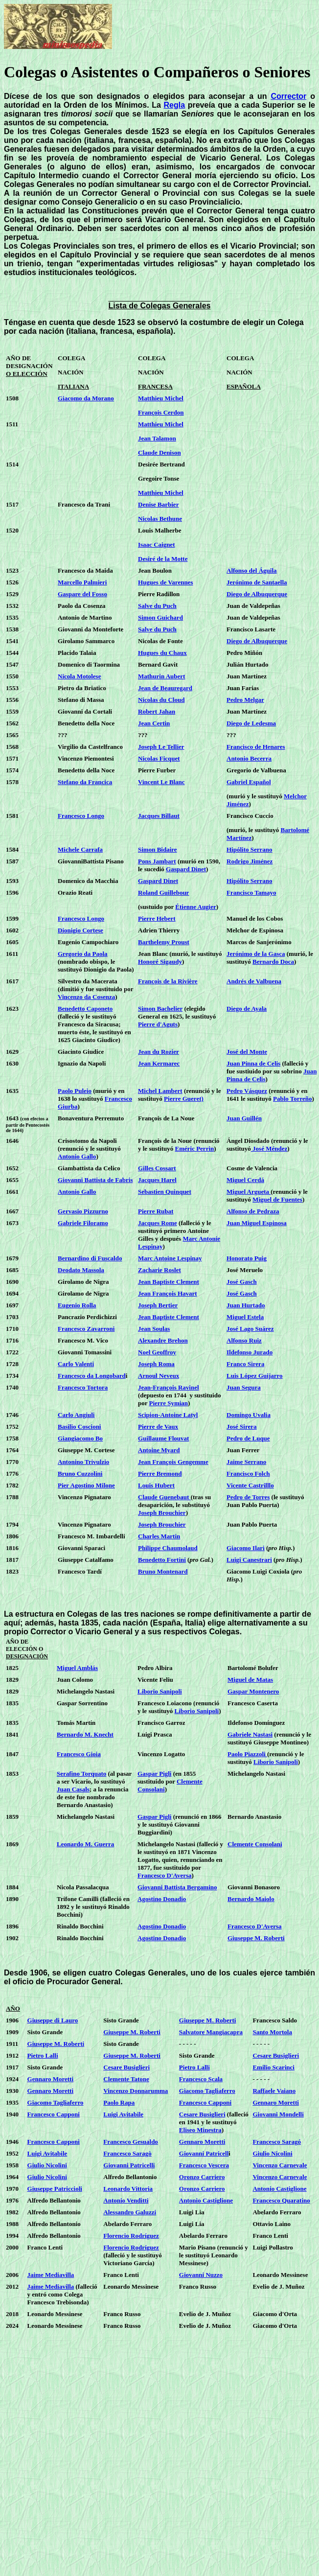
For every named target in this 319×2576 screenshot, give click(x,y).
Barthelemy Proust (163, 942)
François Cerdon (161, 412)
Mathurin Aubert (161, 676)
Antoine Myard (159, 1450)
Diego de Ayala (247, 1008)
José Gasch (242, 1281)
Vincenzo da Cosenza (86, 996)
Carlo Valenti (76, 1364)
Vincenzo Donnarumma (135, 2090)
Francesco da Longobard (92, 1375)
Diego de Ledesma (251, 723)
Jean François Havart (167, 1293)
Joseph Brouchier (162, 1512)
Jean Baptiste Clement (168, 1281)
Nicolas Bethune (160, 518)
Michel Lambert (160, 1090)
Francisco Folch (248, 1473)
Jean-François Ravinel (168, 1387)
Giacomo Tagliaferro (207, 2090)
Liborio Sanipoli (159, 1691)
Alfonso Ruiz (244, 1340)
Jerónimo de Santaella (257, 582)
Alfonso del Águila (252, 570)
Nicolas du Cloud (161, 699)
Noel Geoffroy (157, 1352)
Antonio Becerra (249, 758)
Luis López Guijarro (255, 1375)
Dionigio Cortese (80, 930)
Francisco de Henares (256, 746)
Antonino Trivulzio (83, 1461)
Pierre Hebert (157, 918)
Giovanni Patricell (203, 2153)
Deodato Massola (81, 1270)
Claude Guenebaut (164, 1497)
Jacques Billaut (159, 815)
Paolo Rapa (119, 2102)
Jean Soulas (154, 1328)
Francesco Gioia (79, 1754)
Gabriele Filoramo (83, 1223)
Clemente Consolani (255, 1844)
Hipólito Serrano (250, 849)
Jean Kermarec (159, 1063)
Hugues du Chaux (162, 652)
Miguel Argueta (249, 1191)
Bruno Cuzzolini (80, 1473)
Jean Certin (154, 723)
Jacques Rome (157, 1223)
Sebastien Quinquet (164, 1191)
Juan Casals (73, 1789)
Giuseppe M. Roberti (256, 1938)
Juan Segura (244, 1387)
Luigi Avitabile (123, 2114)
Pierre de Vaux (158, 1426)
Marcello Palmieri (82, 582)
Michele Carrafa (80, 849)
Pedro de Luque (248, 1438)
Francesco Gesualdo (130, 2141)
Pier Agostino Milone (86, 1485)
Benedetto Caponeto (85, 1008)
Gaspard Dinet (186, 869)
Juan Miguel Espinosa (257, 1223)
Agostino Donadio (161, 1899)
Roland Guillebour (163, 892)
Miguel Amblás (77, 1667)
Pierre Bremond (160, 1473)
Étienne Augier (195, 906)
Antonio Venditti (125, 2200)
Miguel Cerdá (245, 1180)
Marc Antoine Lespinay (170, 1258)
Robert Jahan (156, 711)
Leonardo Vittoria (128, 2188)
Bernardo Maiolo (251, 1899)
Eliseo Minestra (200, 2130)
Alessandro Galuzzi (129, 2212)
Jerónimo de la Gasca (256, 953)
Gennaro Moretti (50, 2079)
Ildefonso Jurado (250, 1352)
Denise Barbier (158, 504)
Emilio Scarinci (273, 2067)
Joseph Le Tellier (161, 746)
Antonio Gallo (77, 1156)
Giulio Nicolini (272, 2153)
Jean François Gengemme (173, 1461)
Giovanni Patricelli (129, 2165)
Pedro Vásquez (247, 1090)
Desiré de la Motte (162, 558)
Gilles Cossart (157, 1168)
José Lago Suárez (250, 1328)
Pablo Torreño (292, 1098)
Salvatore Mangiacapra (211, 2032)
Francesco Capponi (205, 2102)
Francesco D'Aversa (164, 1875)
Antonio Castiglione (279, 2188)
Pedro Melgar (245, 699)
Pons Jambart (157, 861)
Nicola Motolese (79, 676)
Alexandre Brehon (163, 1340)
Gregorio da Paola (83, 953)
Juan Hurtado (246, 1305)
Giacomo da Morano (86, 398)
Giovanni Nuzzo (201, 2274)
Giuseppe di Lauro (52, 2020)
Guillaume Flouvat (163, 1438)
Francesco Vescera (204, 2165)
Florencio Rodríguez (131, 2235)
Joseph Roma (156, 1364)
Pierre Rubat (155, 1211)
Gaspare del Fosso (82, 594)
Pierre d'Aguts (158, 1024)
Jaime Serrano (246, 1461)
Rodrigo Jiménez (250, 861)
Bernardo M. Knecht (85, 1734)
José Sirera (242, 1426)
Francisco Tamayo (251, 892)
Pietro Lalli (42, 2055)
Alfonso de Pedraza (253, 1211)
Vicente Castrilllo (250, 1485)
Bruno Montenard (162, 1571)
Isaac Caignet (156, 544)
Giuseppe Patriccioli (54, 2188)
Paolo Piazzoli (247, 1754)
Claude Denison (159, 452)
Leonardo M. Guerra (85, 1844)
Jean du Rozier (158, 1051)
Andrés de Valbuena (254, 981)
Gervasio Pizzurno (83, 1211)
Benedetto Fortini (162, 1559)
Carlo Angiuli (76, 1414)
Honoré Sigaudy (160, 961)
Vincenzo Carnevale (279, 2165)
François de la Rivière (167, 981)
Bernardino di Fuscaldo (90, 1258)
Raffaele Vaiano (274, 2090)
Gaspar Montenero (253, 1691)
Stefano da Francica (85, 782)
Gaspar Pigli (154, 1773)
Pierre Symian (168, 1403)
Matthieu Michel (160, 398)
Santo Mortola (272, 2032)
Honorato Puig (247, 1258)
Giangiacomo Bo (80, 1438)
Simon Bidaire (157, 849)
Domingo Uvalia (249, 1414)
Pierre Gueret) (184, 1098)
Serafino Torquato (81, 1773)
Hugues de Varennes (165, 582)
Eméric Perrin (194, 1148)
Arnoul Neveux (158, 1375)
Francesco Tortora (83, 1387)
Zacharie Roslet (159, 1270)
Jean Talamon (157, 438)
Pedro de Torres (248, 1497)
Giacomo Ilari (246, 1548)
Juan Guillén (244, 1118)
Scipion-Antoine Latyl (168, 1414)
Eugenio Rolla (77, 1305)
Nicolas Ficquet (159, 758)
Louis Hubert (156, 1485)
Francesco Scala (201, 2079)
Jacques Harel (157, 1180)
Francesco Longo (81, 815)
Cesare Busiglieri (275, 2055)
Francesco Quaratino (281, 2200)
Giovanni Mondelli (277, 2114)
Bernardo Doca (273, 961)
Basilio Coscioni (79, 1426)
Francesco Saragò (127, 2153)
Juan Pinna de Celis (253, 1063)
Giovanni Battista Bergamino (177, 1887)
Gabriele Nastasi (250, 1734)
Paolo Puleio (74, 1090)
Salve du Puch (157, 605)
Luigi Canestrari (249, 1559)
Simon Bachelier (160, 1008)
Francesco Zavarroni (86, 1328)
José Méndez (269, 1148)
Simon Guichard (160, 617)
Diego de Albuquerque (257, 594)
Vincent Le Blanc (161, 782)
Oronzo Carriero (202, 2177)
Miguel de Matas (250, 1679)
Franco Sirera (245, 1364)
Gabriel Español (249, 782)
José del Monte (247, 1051)
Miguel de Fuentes (277, 1199)
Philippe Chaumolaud (168, 1548)
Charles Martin (159, 1536)
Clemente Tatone (126, 2079)
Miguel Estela (245, 1317)
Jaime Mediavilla (50, 2274)
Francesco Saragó (276, 2141)
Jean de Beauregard (165, 688)
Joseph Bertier (158, 1305)
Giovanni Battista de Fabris (95, 1180)
